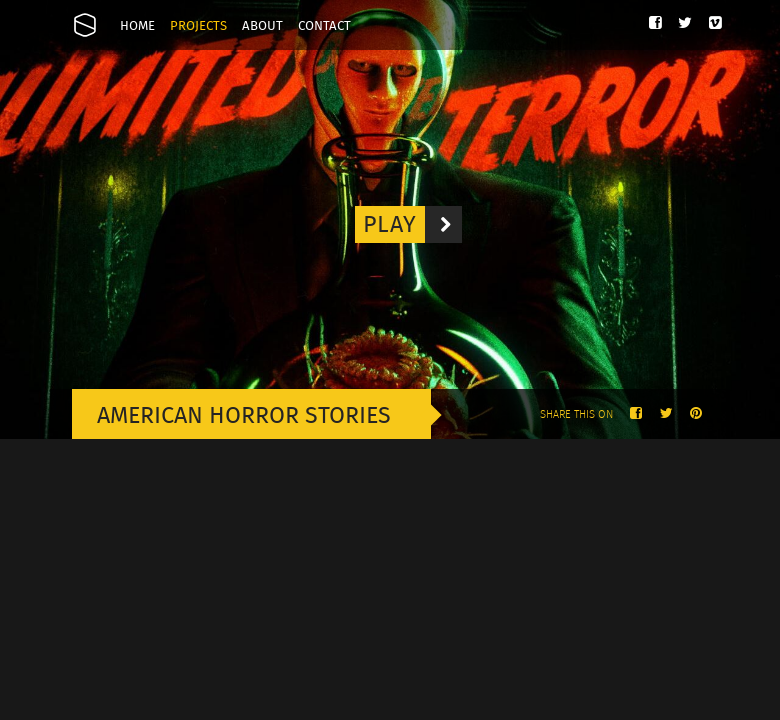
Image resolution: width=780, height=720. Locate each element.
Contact (324, 26)
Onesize (85, 25)
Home (137, 26)
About (262, 26)
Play (412, 224)
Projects (198, 26)
